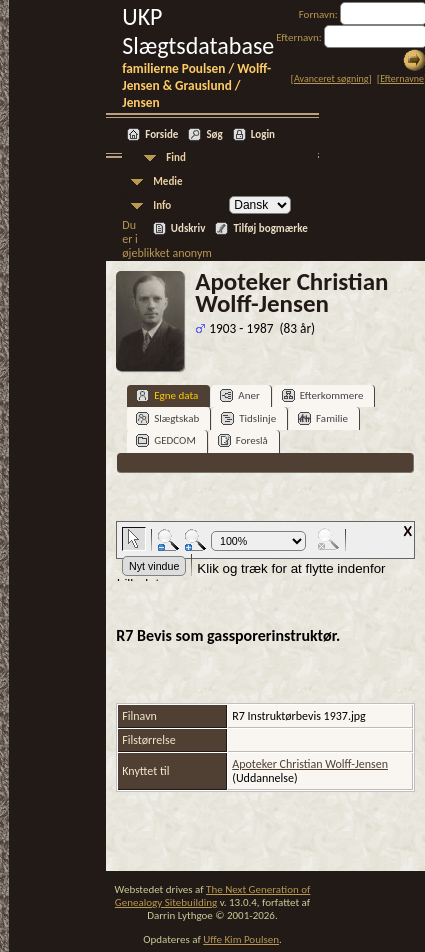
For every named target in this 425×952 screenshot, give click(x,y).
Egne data (167, 395)
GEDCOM (166, 440)
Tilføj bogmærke (270, 228)
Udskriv (188, 228)
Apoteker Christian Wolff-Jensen (310, 764)
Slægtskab (167, 418)
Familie (323, 418)
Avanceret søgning (331, 78)
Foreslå (243, 440)
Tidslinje (248, 418)
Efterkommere (323, 395)
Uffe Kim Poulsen (241, 939)
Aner (239, 395)
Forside (161, 134)
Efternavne (402, 78)
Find (176, 157)
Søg (214, 134)
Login (263, 134)
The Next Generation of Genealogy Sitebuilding (213, 896)
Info (162, 205)
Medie (167, 181)
